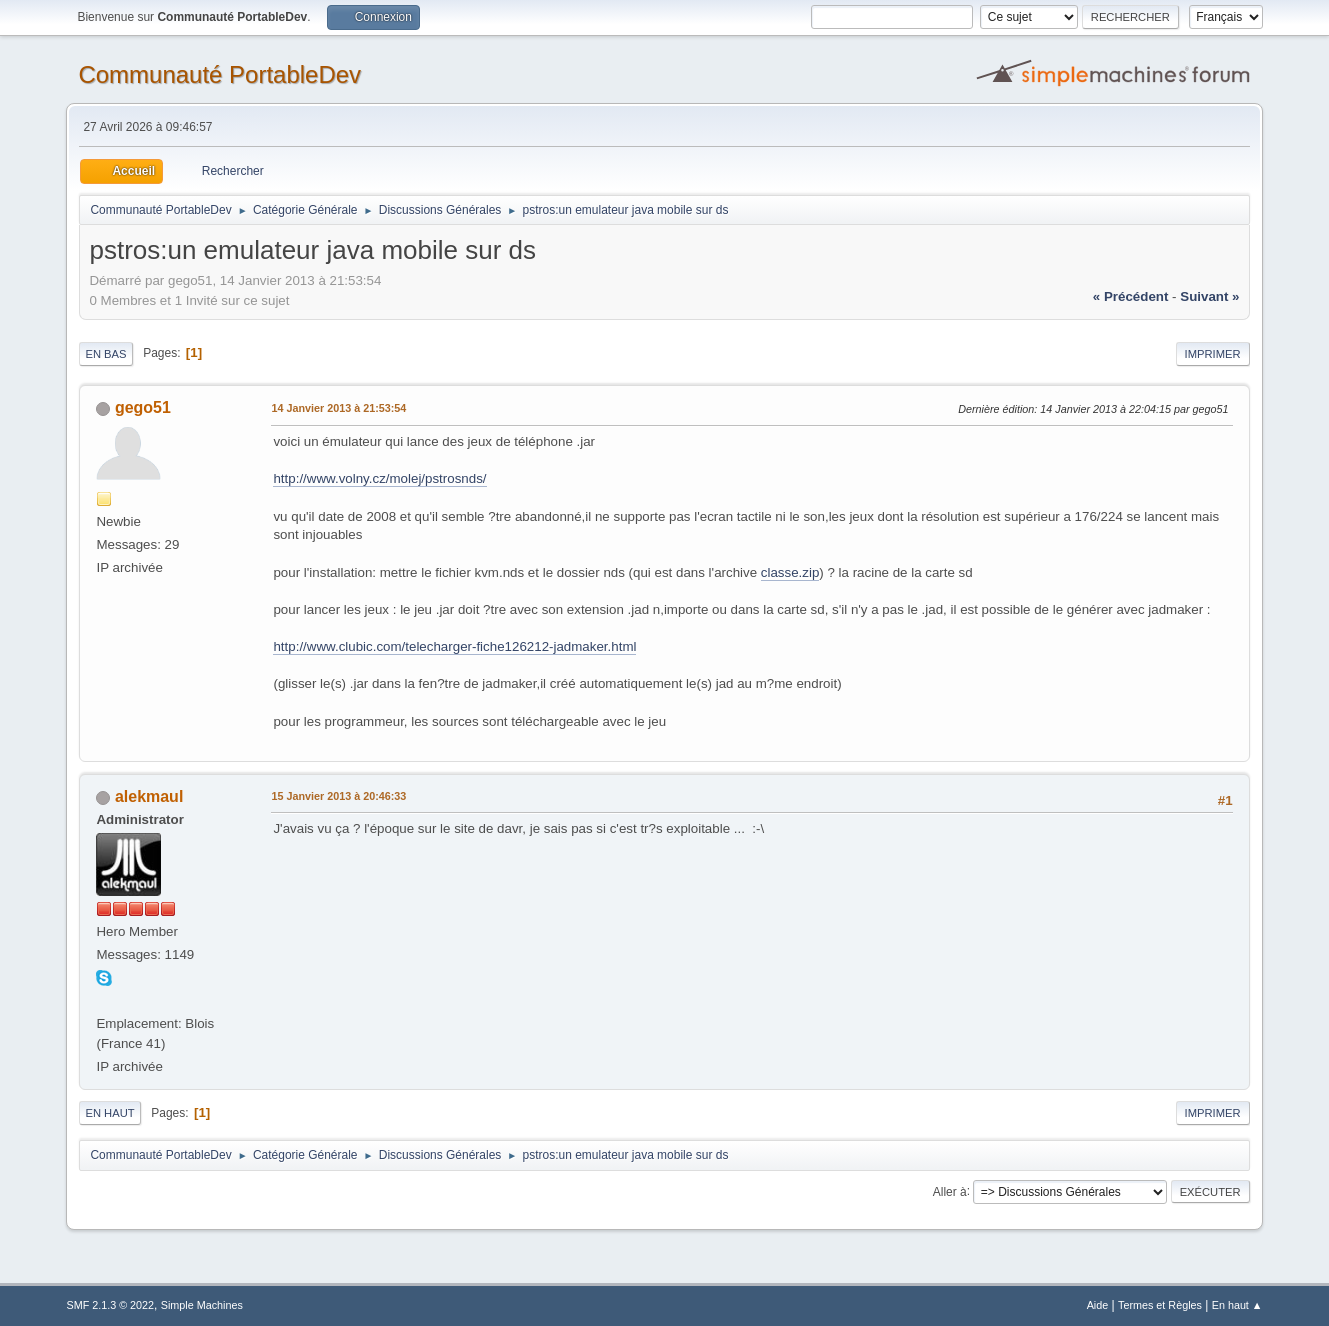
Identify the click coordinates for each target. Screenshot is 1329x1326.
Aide (1098, 1305)
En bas (105, 354)
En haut (109, 1113)
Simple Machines (202, 1305)
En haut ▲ (1237, 1305)
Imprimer (1213, 354)
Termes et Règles (1160, 1305)
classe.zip (790, 572)
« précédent (1131, 296)
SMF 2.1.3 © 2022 (110, 1305)
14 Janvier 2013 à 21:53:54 (338, 408)
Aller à (950, 1191)
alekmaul (149, 796)
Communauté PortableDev (219, 74)
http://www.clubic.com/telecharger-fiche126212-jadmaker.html (454, 646)
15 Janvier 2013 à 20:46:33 (338, 796)
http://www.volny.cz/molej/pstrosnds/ (379, 478)
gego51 (143, 407)
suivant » (1209, 296)
